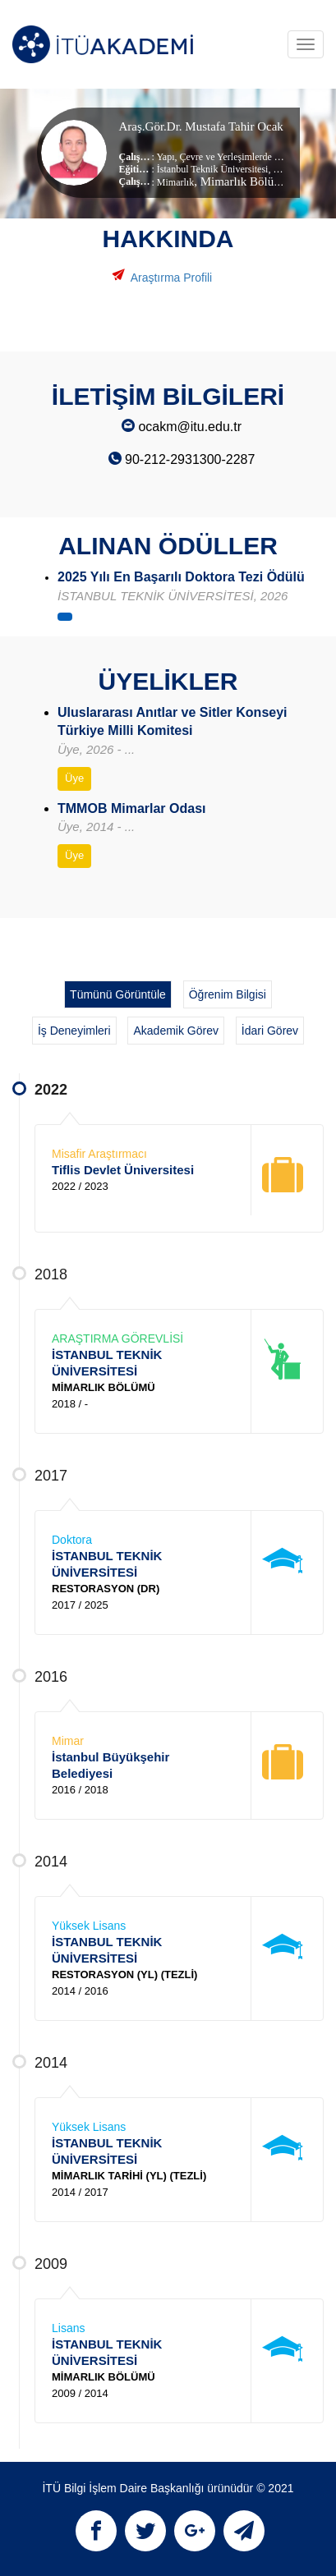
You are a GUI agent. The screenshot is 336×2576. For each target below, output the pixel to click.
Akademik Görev (175, 1030)
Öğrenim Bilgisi (227, 994)
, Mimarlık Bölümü (241, 181)
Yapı (165, 157)
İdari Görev (270, 1030)
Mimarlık (175, 182)
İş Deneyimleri (74, 1030)
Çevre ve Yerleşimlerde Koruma (242, 157)
